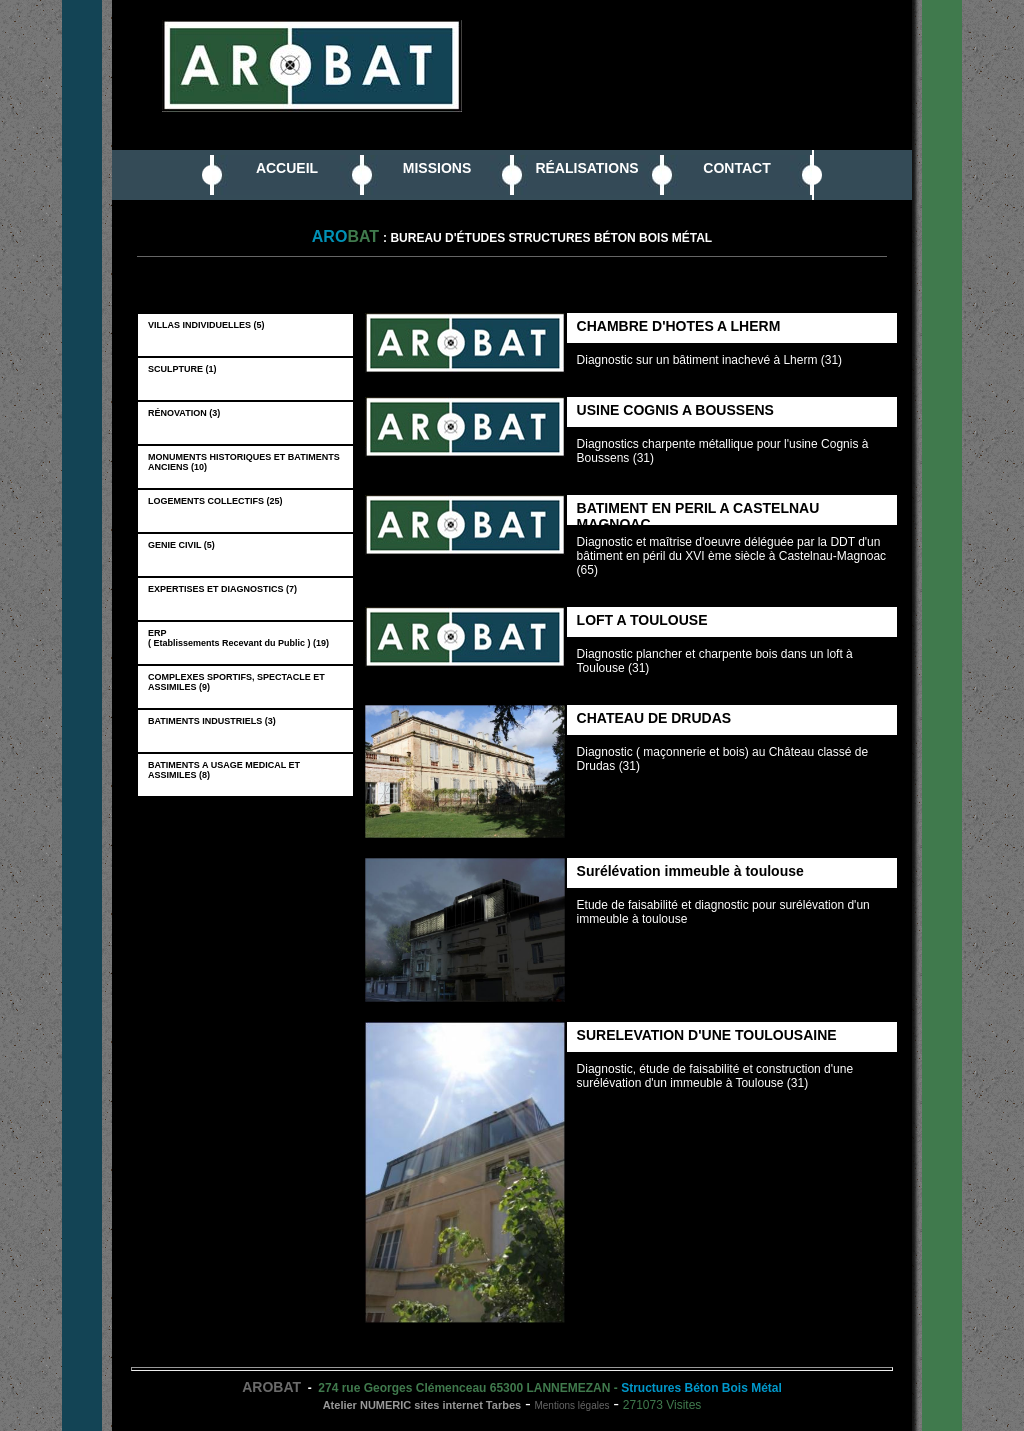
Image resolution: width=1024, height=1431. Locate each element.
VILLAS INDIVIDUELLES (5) (209, 325)
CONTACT (736, 168)
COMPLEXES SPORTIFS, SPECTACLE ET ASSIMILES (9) (236, 682)
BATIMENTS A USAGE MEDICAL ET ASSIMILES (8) (224, 770)
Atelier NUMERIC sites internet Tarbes (422, 1405)
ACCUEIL (287, 168)
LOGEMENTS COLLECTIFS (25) (218, 501)
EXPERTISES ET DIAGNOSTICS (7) (225, 589)
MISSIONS (437, 168)
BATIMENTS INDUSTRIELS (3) (214, 721)
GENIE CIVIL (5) (184, 545)
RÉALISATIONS (586, 168)
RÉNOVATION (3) (186, 413)
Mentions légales (571, 1405)
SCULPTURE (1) (185, 369)
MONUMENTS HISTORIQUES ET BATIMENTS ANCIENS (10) (244, 462)
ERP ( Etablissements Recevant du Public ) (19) (241, 638)
